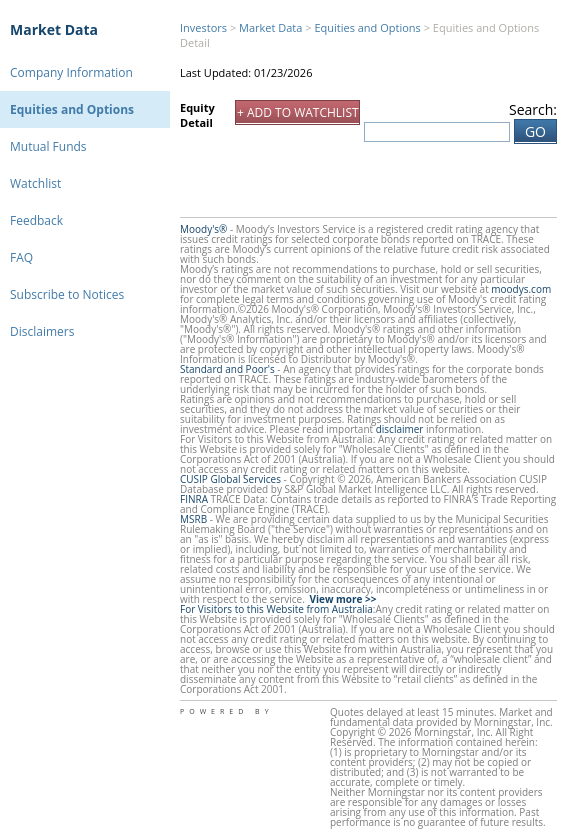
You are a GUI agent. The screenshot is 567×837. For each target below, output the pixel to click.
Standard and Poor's (227, 369)
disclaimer (400, 429)
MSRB (193, 519)
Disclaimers (42, 331)
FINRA (194, 499)
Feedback (36, 220)
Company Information (71, 72)
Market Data (54, 29)
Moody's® (203, 229)
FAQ (21, 257)
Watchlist (35, 183)
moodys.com (521, 289)
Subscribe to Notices (67, 294)
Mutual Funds (48, 146)
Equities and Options (72, 109)
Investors (203, 27)
